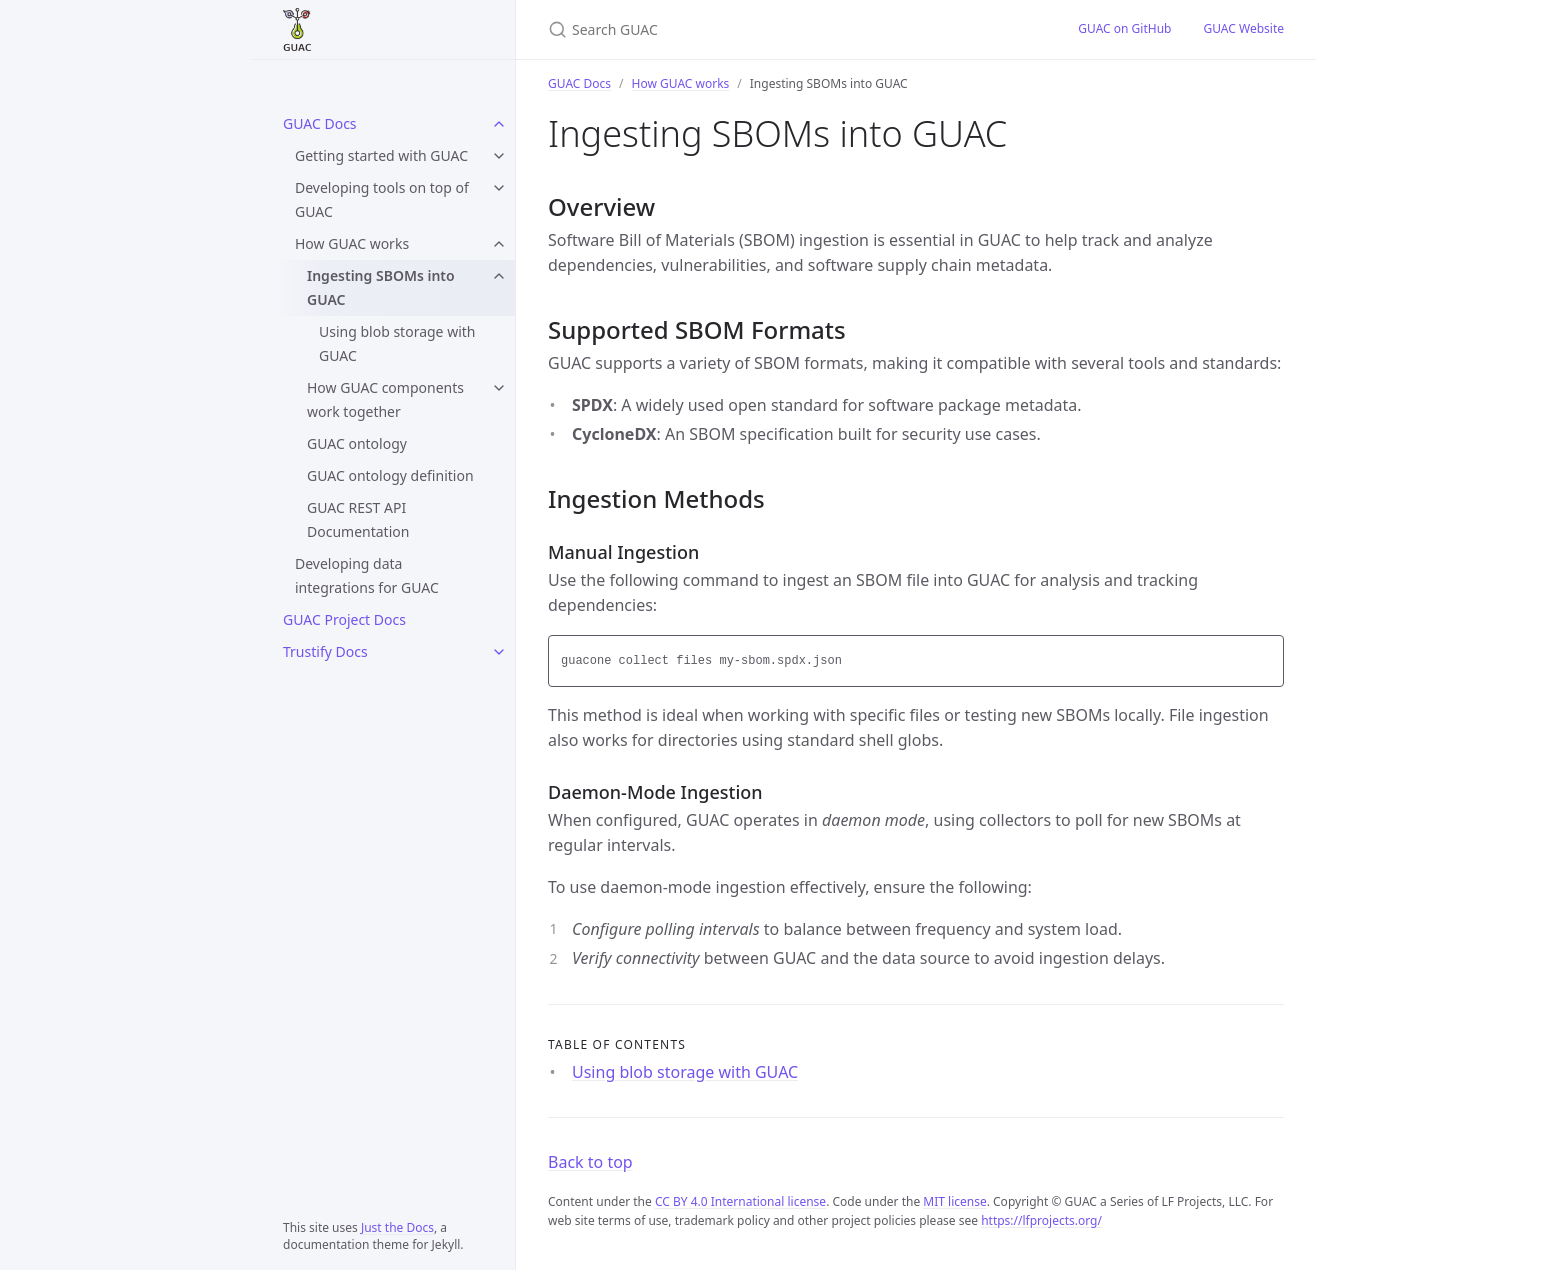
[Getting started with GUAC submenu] (499, 156)
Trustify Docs (325, 651)
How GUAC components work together (385, 399)
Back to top (590, 1162)
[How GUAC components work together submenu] (499, 388)
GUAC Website (1243, 28)
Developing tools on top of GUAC (382, 199)
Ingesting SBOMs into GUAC (381, 287)
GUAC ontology (357, 443)
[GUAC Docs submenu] (499, 124)
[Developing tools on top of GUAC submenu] (499, 188)
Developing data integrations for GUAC (367, 575)
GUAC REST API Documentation (358, 519)
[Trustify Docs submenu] (499, 652)
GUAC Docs (320, 123)
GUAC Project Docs (344, 619)
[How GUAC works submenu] (499, 244)
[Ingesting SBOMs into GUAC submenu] (499, 276)
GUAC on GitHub (1124, 28)
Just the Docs (397, 1227)
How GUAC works (352, 243)
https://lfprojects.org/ (1041, 1220)
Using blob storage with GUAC (397, 343)
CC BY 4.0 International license (740, 1201)
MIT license (954, 1201)
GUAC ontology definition (390, 475)
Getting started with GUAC (381, 155)
